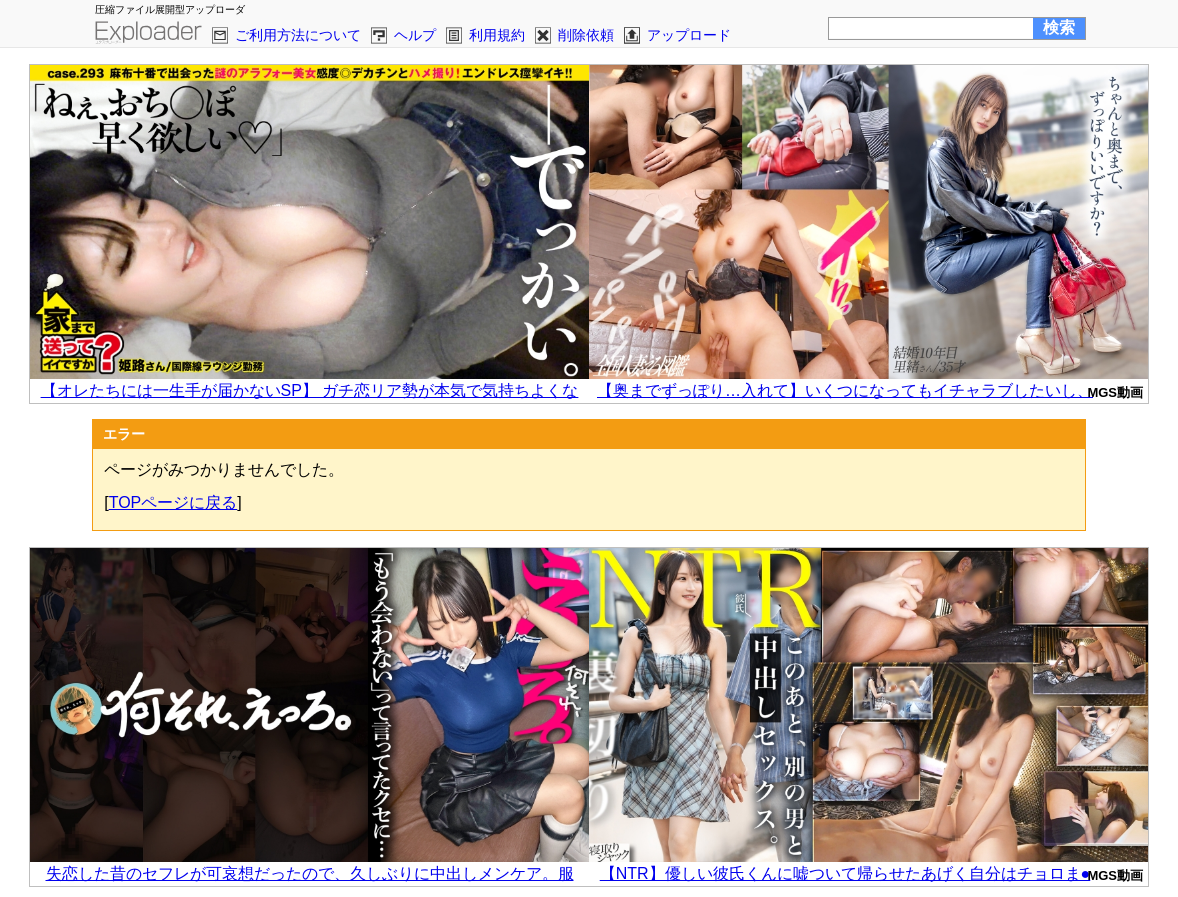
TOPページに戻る (173, 502)
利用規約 (497, 35)
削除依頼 (586, 35)
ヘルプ (415, 35)
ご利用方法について (298, 35)
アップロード (689, 35)
